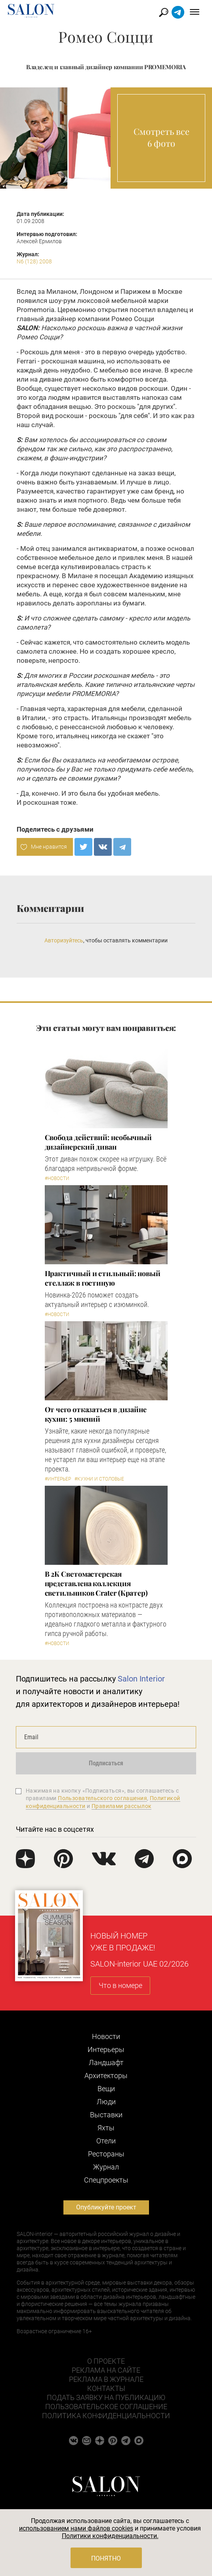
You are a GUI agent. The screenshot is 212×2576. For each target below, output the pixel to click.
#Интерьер (58, 1479)
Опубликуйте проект (106, 2207)
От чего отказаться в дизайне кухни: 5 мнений (96, 1414)
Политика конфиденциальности (106, 2415)
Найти (163, 12)
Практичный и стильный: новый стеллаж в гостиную (102, 1278)
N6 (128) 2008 (34, 261)
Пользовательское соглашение (106, 2406)
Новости (106, 2036)
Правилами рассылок (122, 1806)
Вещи (106, 2088)
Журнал (106, 2167)
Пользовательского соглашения (102, 1798)
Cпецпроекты (106, 2180)
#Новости (57, 1178)
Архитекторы (106, 2075)
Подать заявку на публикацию (106, 2397)
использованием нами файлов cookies (76, 2528)
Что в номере (120, 1985)
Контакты (106, 2388)
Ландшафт (106, 2062)
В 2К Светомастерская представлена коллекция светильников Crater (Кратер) (96, 1583)
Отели (106, 2141)
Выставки (106, 2115)
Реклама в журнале (106, 2379)
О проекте (106, 2361)
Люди (106, 2101)
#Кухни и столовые (99, 1479)
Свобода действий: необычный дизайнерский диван (98, 1142)
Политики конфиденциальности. (110, 2536)
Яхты (106, 2128)
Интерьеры (106, 2049)
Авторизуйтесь (63, 940)
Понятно (106, 2558)
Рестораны (106, 2154)
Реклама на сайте (106, 2370)
